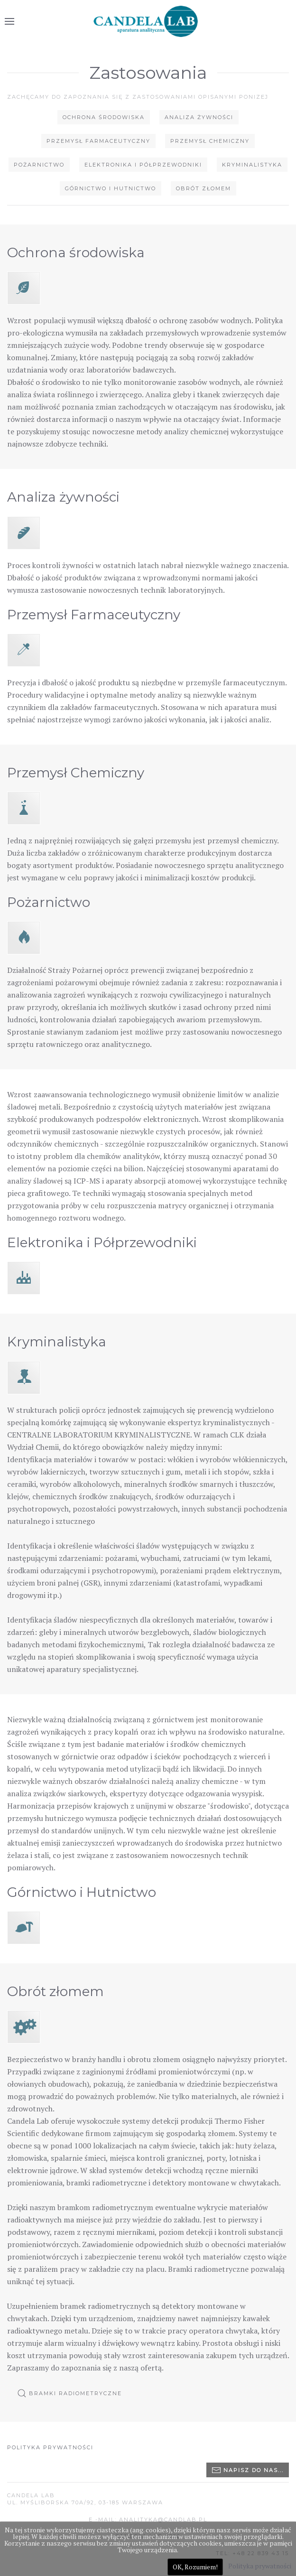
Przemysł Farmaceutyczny (98, 141)
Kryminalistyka (252, 164)
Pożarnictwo (39, 164)
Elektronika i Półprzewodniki (143, 164)
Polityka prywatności (50, 2447)
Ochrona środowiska (104, 117)
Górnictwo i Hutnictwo (110, 188)
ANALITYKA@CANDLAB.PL (163, 2519)
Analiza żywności (199, 117)
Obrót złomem (203, 188)
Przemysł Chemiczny (210, 141)
